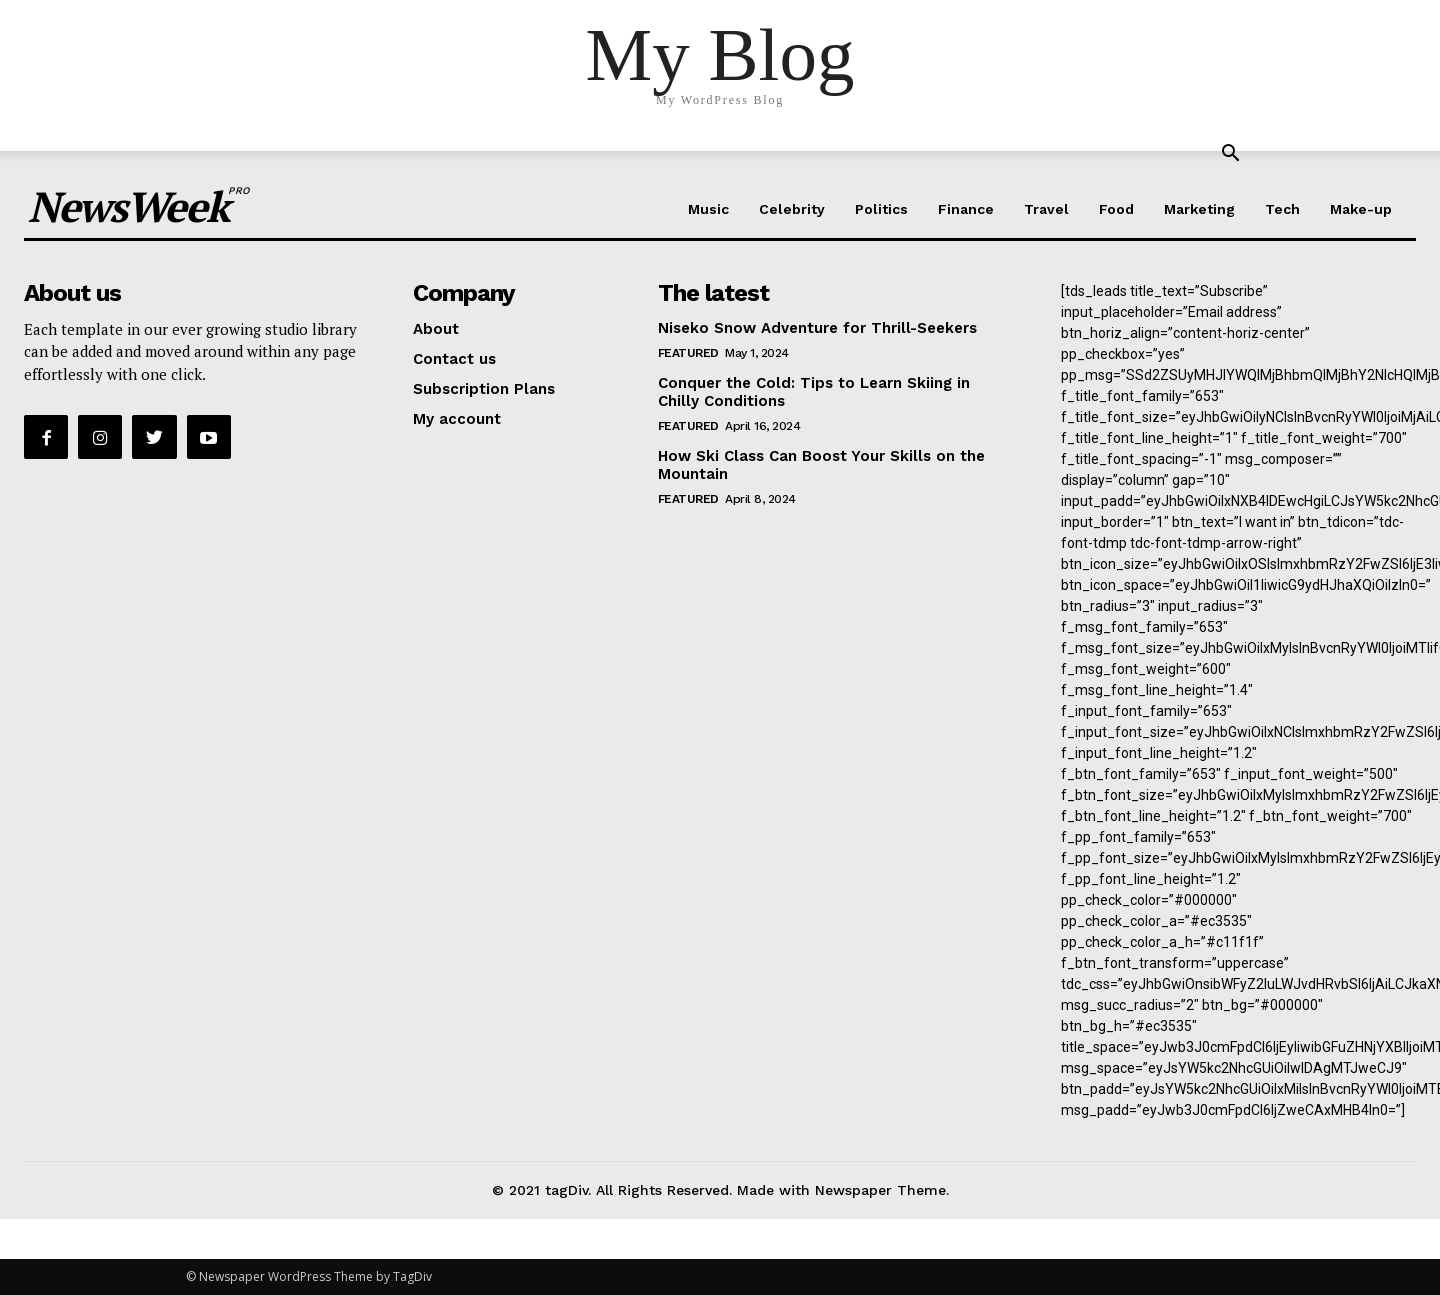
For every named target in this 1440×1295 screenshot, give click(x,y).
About (436, 329)
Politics (881, 209)
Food (1116, 209)
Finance (966, 209)
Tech (1282, 209)
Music (708, 209)
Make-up (1361, 209)
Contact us (454, 359)
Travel (1046, 209)
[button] (1230, 155)
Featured (688, 353)
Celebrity (792, 209)
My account (457, 419)
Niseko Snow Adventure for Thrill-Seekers (817, 328)
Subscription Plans (484, 389)
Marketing (1199, 209)
